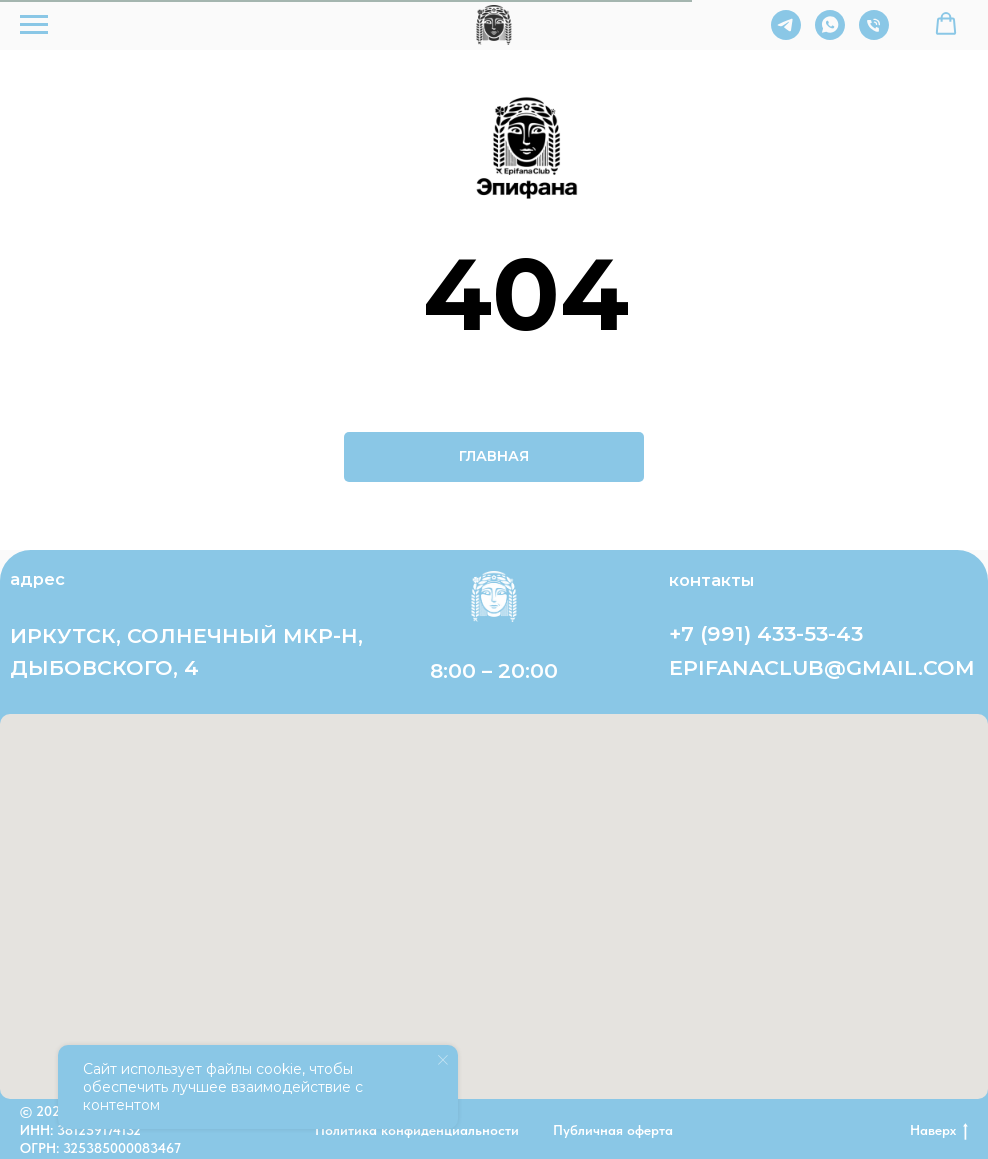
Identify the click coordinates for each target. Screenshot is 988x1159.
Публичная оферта (613, 1130)
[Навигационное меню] (34, 25)
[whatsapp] (830, 34)
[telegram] (786, 34)
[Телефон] (874, 34)
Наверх (939, 1131)
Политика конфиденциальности (417, 1130)
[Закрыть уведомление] (443, 1060)
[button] (946, 24)
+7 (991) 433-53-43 (766, 633)
